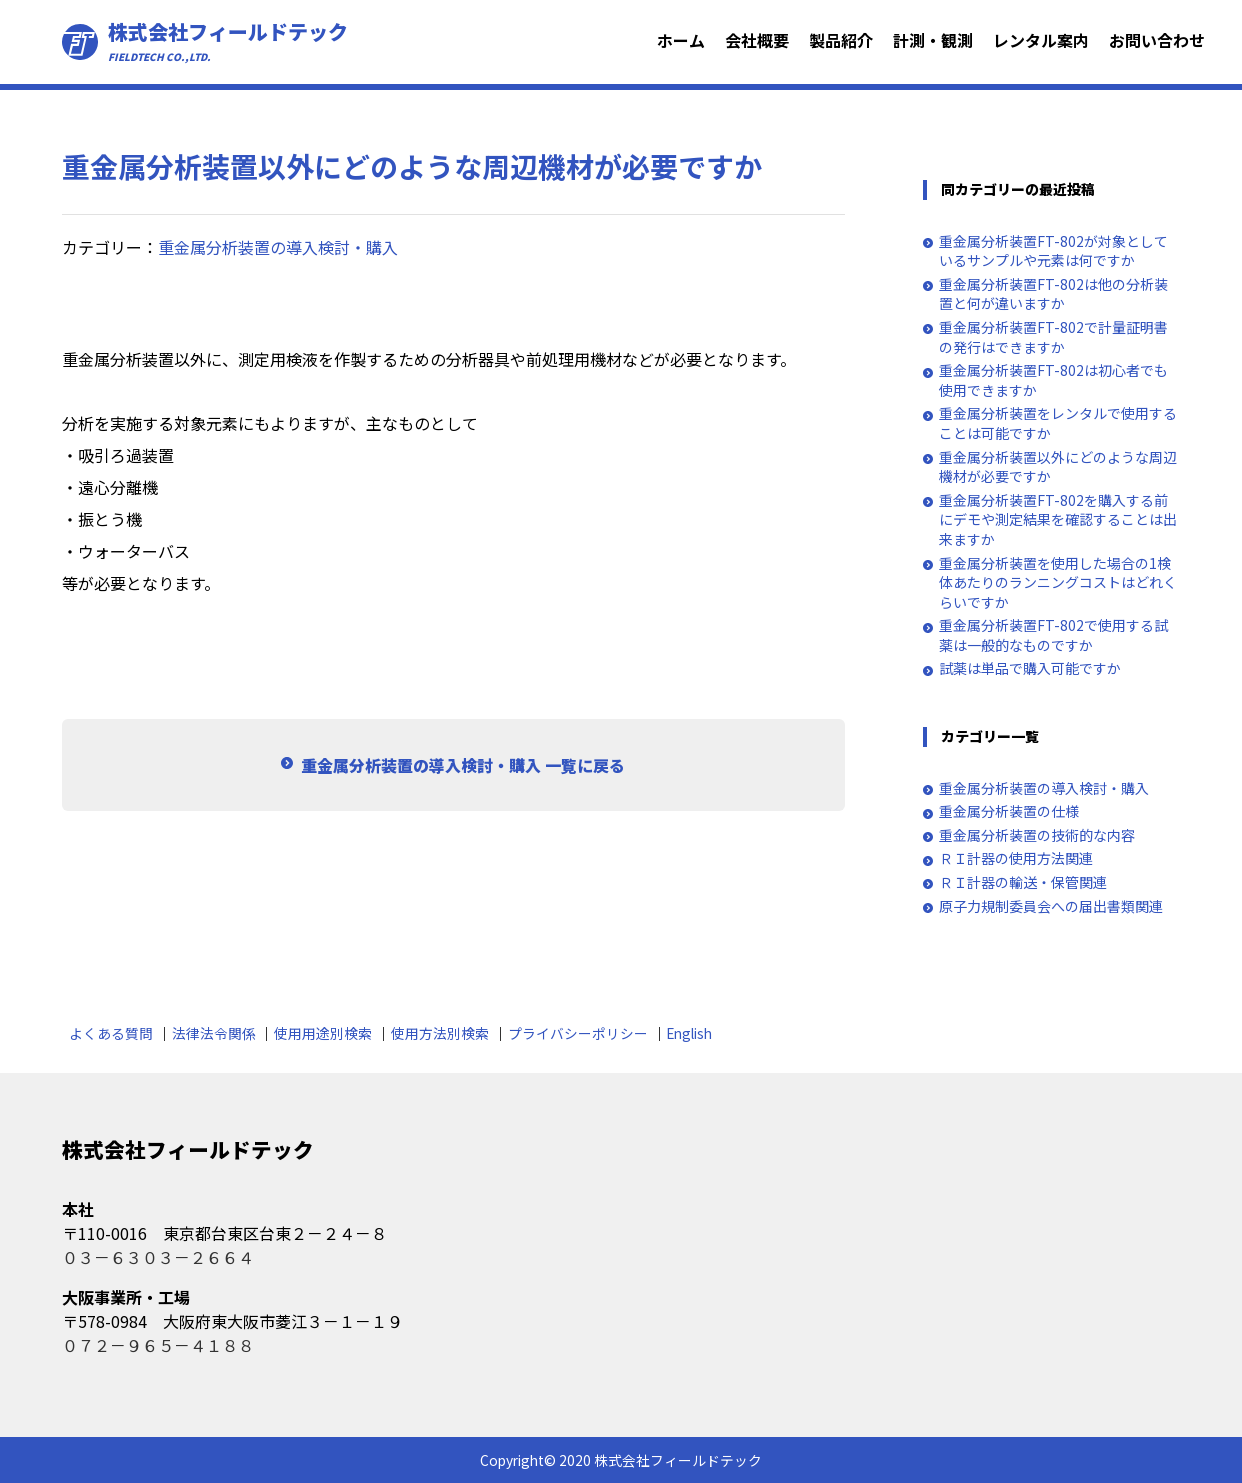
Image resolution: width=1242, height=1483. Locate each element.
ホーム (681, 40)
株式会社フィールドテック (228, 42)
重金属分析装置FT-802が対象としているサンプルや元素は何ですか (1053, 251)
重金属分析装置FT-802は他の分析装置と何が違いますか (1053, 294)
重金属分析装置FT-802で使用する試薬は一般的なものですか (1053, 635)
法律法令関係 (214, 1033)
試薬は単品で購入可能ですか (1030, 668)
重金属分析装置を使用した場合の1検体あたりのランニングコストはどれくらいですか (1058, 583)
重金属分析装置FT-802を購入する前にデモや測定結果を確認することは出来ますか (1058, 520)
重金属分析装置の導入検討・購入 (278, 247)
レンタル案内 (1041, 40)
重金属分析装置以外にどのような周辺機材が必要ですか (1058, 467)
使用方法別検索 (440, 1033)
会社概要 (757, 40)
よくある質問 (111, 1033)
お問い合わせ (1157, 40)
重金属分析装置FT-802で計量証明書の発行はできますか (1053, 337)
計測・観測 (933, 40)
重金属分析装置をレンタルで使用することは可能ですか (1058, 423)
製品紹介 (841, 40)
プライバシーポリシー (578, 1033)
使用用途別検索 (323, 1033)
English (689, 1033)
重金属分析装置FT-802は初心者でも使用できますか (1053, 380)
